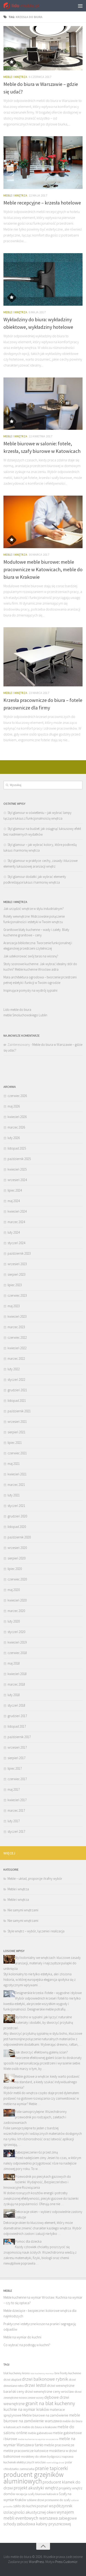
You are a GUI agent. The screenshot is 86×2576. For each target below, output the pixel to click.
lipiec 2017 (15, 1768)
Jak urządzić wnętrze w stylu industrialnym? (33, 908)
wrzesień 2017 (17, 1747)
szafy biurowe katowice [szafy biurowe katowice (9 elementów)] (43, 2494)
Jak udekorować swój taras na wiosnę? (30, 956)
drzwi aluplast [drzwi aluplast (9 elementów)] (12, 2380)
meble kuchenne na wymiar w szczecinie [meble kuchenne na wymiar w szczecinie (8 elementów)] (38, 2439)
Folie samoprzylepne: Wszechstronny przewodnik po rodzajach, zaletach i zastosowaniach (35, 2117)
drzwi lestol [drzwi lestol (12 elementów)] (35, 2385)
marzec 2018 (16, 1684)
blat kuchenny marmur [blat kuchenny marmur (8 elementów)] (42, 2373)
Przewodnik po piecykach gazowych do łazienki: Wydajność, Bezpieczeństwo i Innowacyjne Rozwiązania (37, 2182)
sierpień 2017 (16, 1758)
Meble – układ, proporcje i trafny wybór (35, 1878)
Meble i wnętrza (15, 77)
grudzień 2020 (17, 1516)
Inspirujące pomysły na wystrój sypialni (30, 990)
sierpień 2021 (16, 1432)
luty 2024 (14, 1232)
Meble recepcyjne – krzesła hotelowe (42, 202)
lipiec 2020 (15, 1569)
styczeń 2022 (16, 1379)
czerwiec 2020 (17, 1579)
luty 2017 (14, 1821)
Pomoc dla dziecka (28, 2241)
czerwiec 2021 (17, 1453)
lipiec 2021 (15, 1442)
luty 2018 (14, 1695)
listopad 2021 (17, 1400)
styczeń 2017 (16, 1831)
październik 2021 (19, 1411)
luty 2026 (14, 1138)
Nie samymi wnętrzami (23, 1910)
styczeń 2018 (16, 1705)
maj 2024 (14, 1201)
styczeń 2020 (16, 1632)
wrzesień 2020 (17, 1548)
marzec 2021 (16, 1484)
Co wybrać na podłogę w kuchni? (26, 2345)
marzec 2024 (16, 1222)
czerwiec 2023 (17, 1295)
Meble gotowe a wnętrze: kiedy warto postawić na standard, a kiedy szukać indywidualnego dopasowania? (41, 2082)
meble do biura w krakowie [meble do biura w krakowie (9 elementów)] (39, 2427)
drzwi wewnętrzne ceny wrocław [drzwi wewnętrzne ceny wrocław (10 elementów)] (49, 2391)
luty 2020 (14, 1621)
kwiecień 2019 (17, 1642)
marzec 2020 (16, 1611)
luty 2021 (14, 1495)
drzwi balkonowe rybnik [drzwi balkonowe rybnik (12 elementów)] (45, 2379)
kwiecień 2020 (17, 1600)
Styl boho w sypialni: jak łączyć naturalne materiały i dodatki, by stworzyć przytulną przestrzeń (38, 2022)
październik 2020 (19, 1537)
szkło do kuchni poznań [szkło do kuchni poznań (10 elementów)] (30, 2506)
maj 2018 (14, 1663)
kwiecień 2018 (17, 1674)
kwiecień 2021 (17, 1474)
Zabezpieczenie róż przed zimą (36, 2152)
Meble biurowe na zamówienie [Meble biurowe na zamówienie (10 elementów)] (45, 2415)
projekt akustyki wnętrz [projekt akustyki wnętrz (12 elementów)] (36, 2488)
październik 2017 (19, 1737)
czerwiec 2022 (17, 1337)
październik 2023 (19, 1253)
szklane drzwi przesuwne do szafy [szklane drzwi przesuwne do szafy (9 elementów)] (48, 2500)
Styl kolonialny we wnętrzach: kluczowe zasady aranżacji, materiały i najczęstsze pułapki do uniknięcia (42, 1963)
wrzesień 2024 (17, 1180)
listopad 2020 (17, 1526)
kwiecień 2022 (17, 1348)
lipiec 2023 (15, 1285)
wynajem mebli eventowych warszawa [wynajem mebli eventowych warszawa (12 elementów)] (38, 2515)
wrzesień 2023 (17, 1264)
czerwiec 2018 (17, 1653)
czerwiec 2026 (17, 1096)
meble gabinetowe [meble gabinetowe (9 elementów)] (40, 2433)
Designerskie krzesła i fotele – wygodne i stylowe (48, 1993)
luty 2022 (14, 1369)
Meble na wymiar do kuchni (22, 2337)
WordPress (36, 2562)
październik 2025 (19, 1159)
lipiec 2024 (15, 1190)
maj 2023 (14, 1306)
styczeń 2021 (16, 1505)
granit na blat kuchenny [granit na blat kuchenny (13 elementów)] (50, 2403)
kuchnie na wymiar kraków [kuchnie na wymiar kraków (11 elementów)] (26, 2409)
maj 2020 (14, 1590)
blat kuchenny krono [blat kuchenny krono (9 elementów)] (16, 2373)
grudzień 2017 (17, 1716)
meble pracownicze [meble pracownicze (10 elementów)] (59, 2445)
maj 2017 (14, 1789)
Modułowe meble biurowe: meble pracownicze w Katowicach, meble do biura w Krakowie (43, 569)
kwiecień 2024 (17, 1211)
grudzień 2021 (17, 1390)
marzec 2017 (16, 1810)
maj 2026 (14, 1106)
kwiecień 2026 (17, 1117)
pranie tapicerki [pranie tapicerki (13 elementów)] (51, 2468)
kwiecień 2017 (17, 1800)
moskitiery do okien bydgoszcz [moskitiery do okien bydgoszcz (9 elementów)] (41, 2457)
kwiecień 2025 (17, 1169)
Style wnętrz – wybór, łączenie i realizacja (36, 1931)
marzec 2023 (16, 1327)
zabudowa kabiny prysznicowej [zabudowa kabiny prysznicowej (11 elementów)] (44, 2523)
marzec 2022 (16, 1358)
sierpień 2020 (16, 1558)
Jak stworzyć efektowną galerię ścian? (41, 2052)
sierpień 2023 (16, 1274)
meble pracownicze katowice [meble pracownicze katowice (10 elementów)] (25, 2450)
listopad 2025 (17, 1148)
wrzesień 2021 (17, 1421)
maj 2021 (14, 1463)
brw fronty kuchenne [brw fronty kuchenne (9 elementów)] (68, 2373)
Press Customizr (66, 2562)
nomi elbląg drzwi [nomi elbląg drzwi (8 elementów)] (55, 2462)
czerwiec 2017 (17, 1779)
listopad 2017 (17, 1726)
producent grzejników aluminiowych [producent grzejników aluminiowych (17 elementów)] (33, 2477)
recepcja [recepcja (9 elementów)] (21, 2494)
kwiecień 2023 (17, 1316)
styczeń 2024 (16, 1243)
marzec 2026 (16, 1127)
